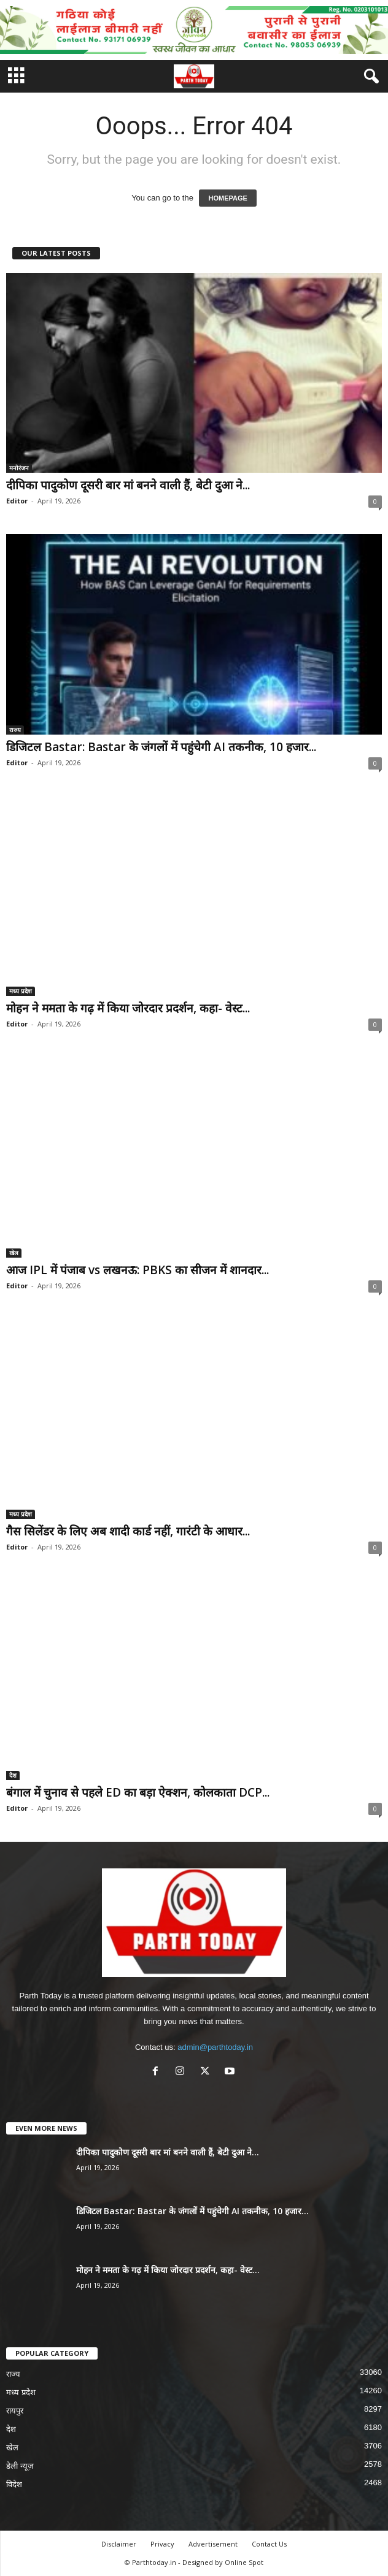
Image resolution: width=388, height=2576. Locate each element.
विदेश (14, 2484)
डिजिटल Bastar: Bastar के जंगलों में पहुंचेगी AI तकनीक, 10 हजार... (161, 747)
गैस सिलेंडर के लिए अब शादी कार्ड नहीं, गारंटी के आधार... (128, 1531)
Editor (17, 500)
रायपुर (14, 2410)
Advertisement (213, 2543)
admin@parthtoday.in (215, 2047)
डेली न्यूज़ (20, 2466)
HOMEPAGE (227, 198)
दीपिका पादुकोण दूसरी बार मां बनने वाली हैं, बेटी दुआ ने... (128, 485)
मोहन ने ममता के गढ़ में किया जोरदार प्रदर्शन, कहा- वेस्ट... (128, 1008)
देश (13, 1775)
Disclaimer (118, 2543)
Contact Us (269, 2543)
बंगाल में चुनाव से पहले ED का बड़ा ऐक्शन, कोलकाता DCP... (138, 1792)
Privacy (162, 2543)
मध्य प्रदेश (20, 991)
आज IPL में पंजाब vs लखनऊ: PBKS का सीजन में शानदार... (137, 1270)
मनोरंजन (19, 468)
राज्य (15, 729)
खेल (13, 1252)
